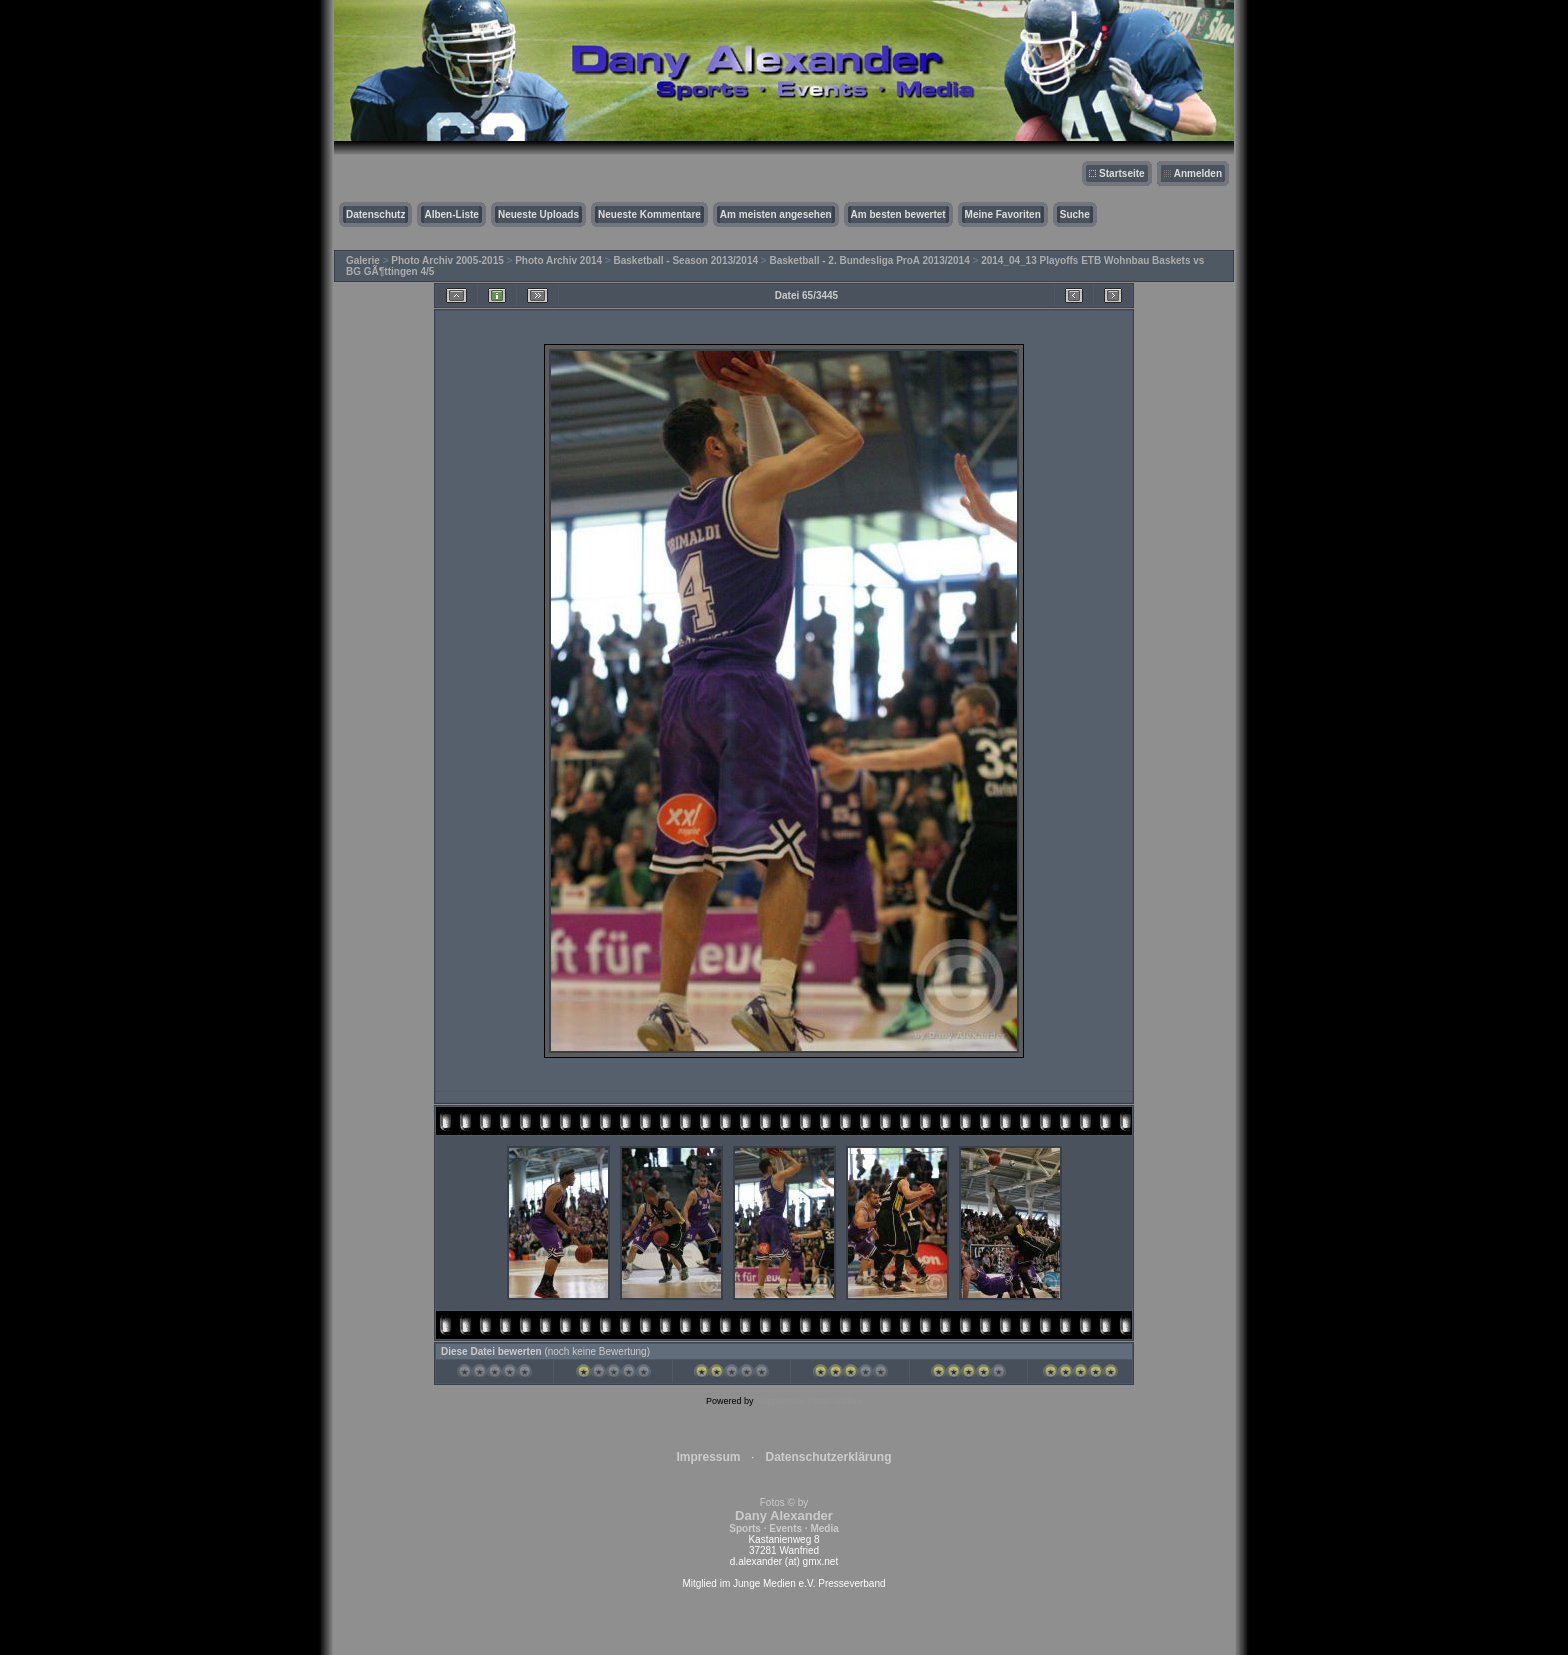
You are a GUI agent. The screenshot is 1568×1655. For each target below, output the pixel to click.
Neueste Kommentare (649, 214)
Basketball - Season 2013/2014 (686, 260)
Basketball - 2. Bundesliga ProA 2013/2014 (869, 260)
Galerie (363, 260)
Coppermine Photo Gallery (809, 1401)
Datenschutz (375, 214)
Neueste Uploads (538, 214)
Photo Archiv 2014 (558, 260)
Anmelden (1198, 173)
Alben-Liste (451, 214)
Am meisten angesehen (776, 214)
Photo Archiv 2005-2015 (447, 260)
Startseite (1122, 173)
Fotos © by (783, 1515)
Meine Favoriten (1003, 214)
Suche (1075, 214)
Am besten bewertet (898, 214)
